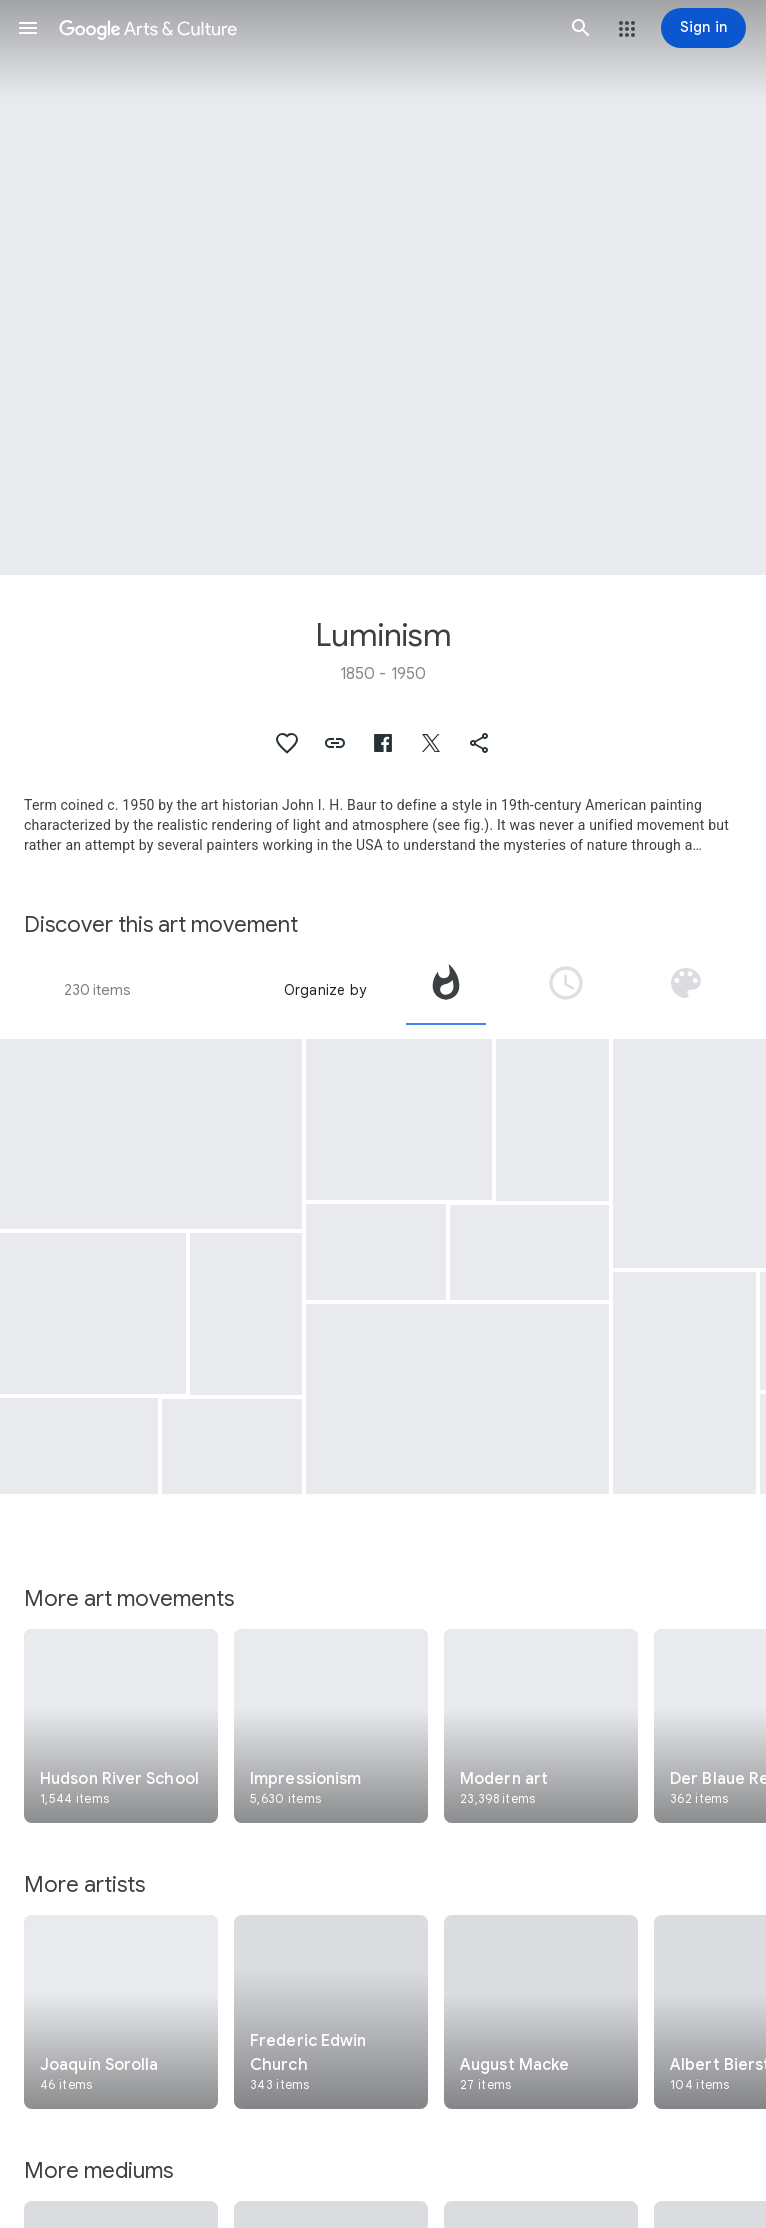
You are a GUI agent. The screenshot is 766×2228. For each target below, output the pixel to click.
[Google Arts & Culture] (304, 28)
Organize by (325, 990)
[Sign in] (703, 28)
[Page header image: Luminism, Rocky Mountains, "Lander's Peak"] (383, 287)
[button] (28, 28)
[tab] (446, 990)
